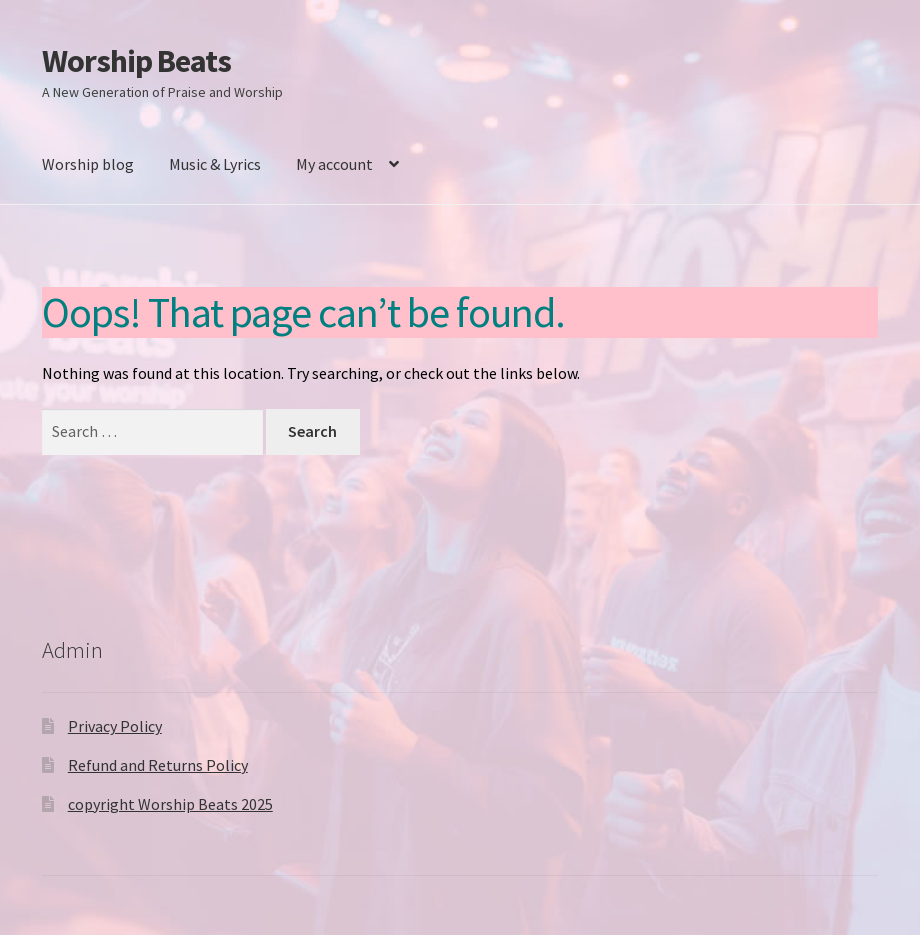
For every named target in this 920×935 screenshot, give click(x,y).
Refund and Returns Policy (158, 765)
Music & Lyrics (215, 164)
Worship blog (88, 164)
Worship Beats (136, 61)
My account (334, 164)
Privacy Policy (115, 726)
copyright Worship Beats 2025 (170, 804)
